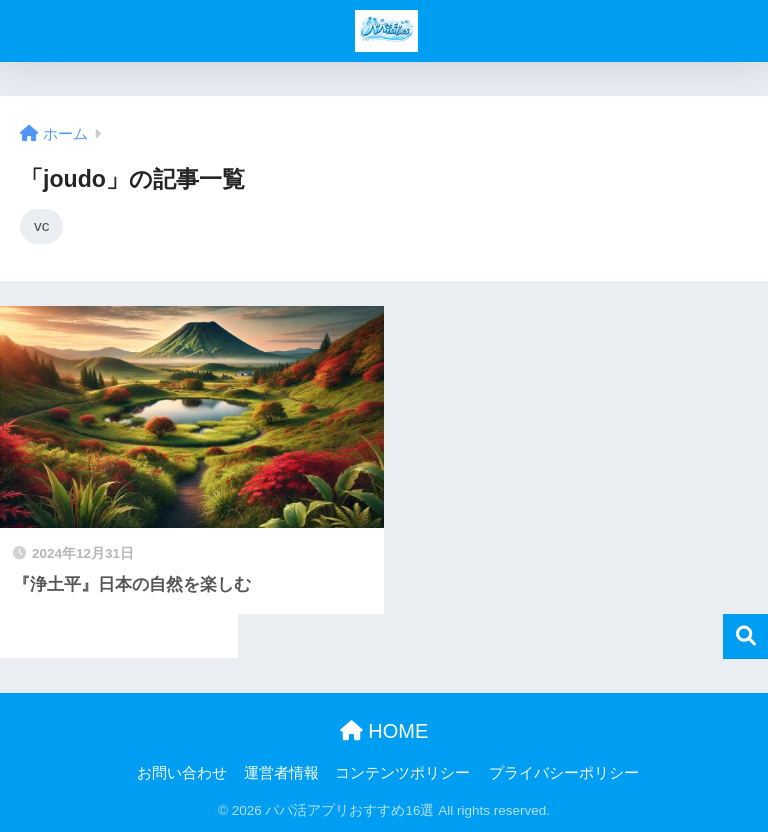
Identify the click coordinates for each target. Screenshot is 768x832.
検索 (745, 636)
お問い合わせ (182, 773)
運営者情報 (281, 773)
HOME (384, 731)
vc (41, 225)
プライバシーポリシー (564, 773)
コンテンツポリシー (402, 773)
